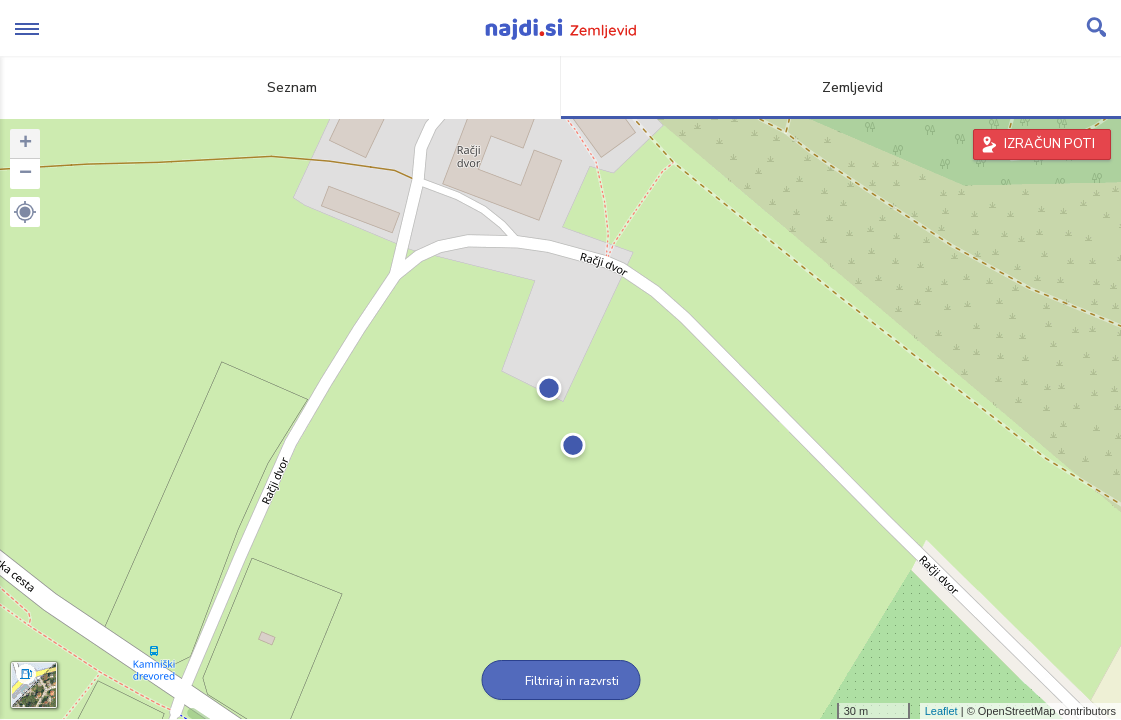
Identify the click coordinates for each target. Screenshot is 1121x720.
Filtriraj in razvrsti (560, 681)
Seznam (280, 87)
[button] (25, 212)
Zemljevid (841, 87)
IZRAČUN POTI (1049, 144)
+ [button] (25, 144)
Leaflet (941, 711)
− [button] (25, 174)
